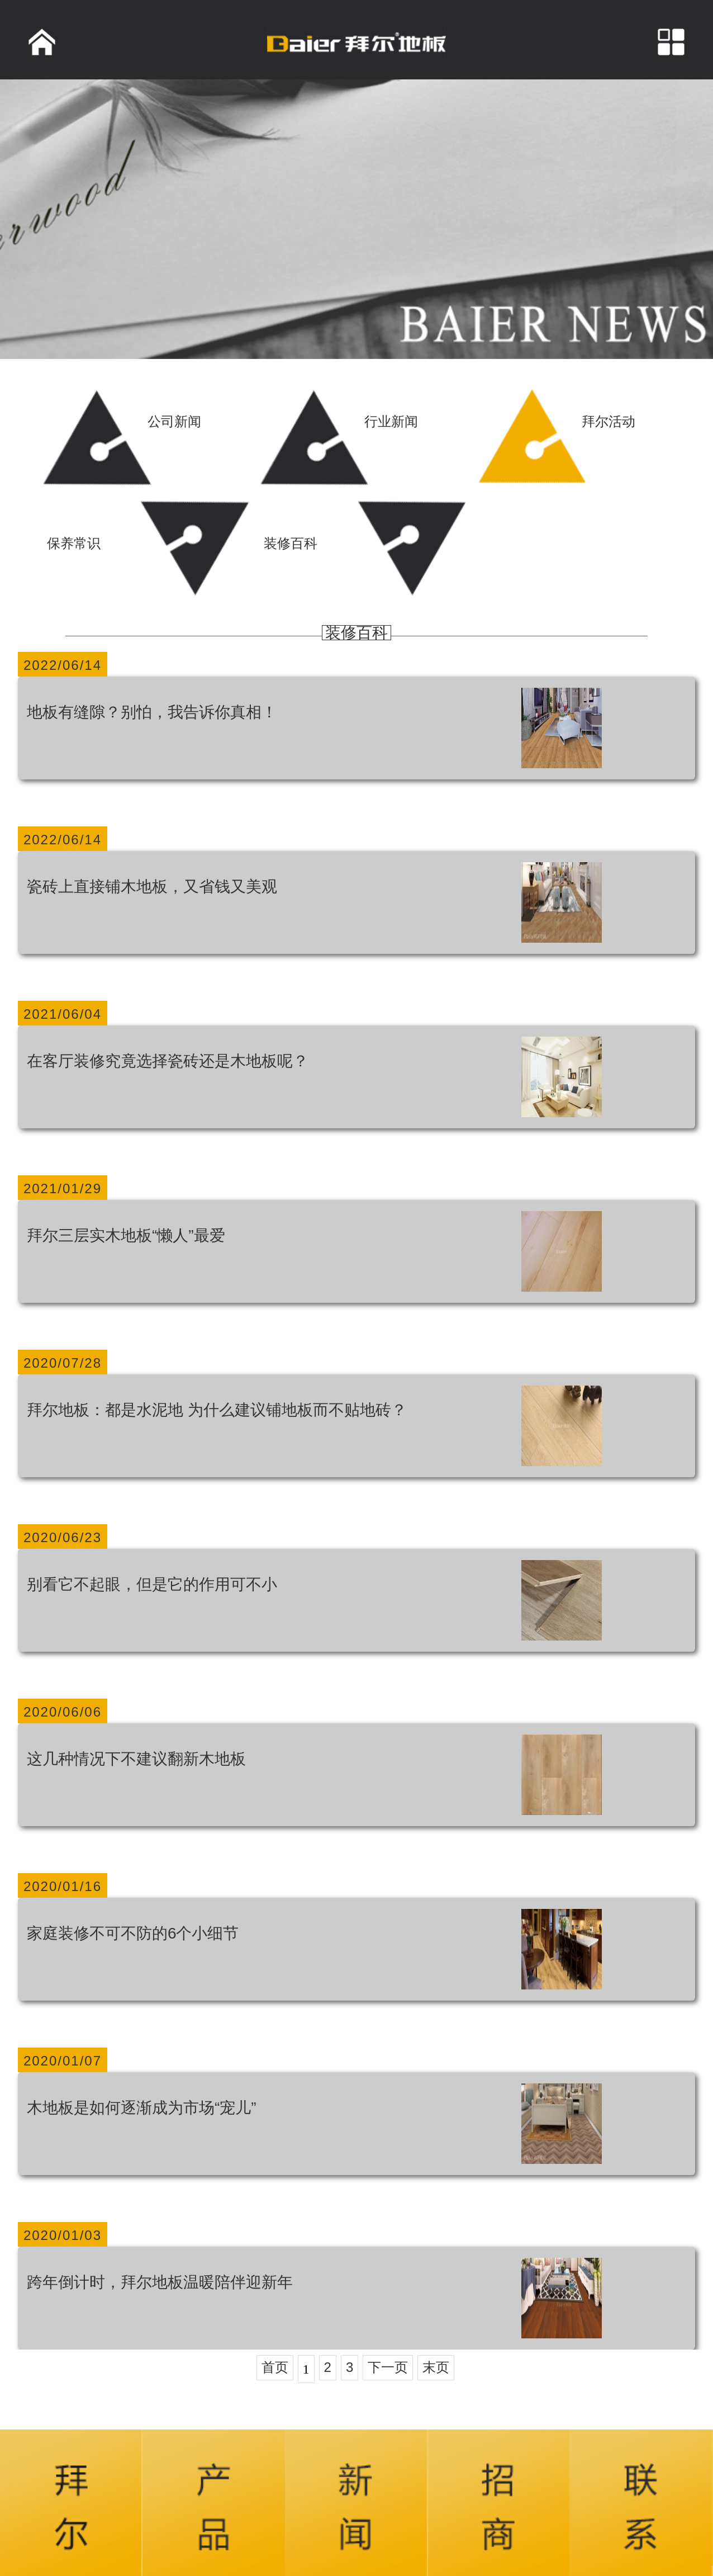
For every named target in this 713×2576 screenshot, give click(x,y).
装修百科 (356, 632)
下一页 (388, 2367)
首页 (275, 2367)
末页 (435, 2367)
